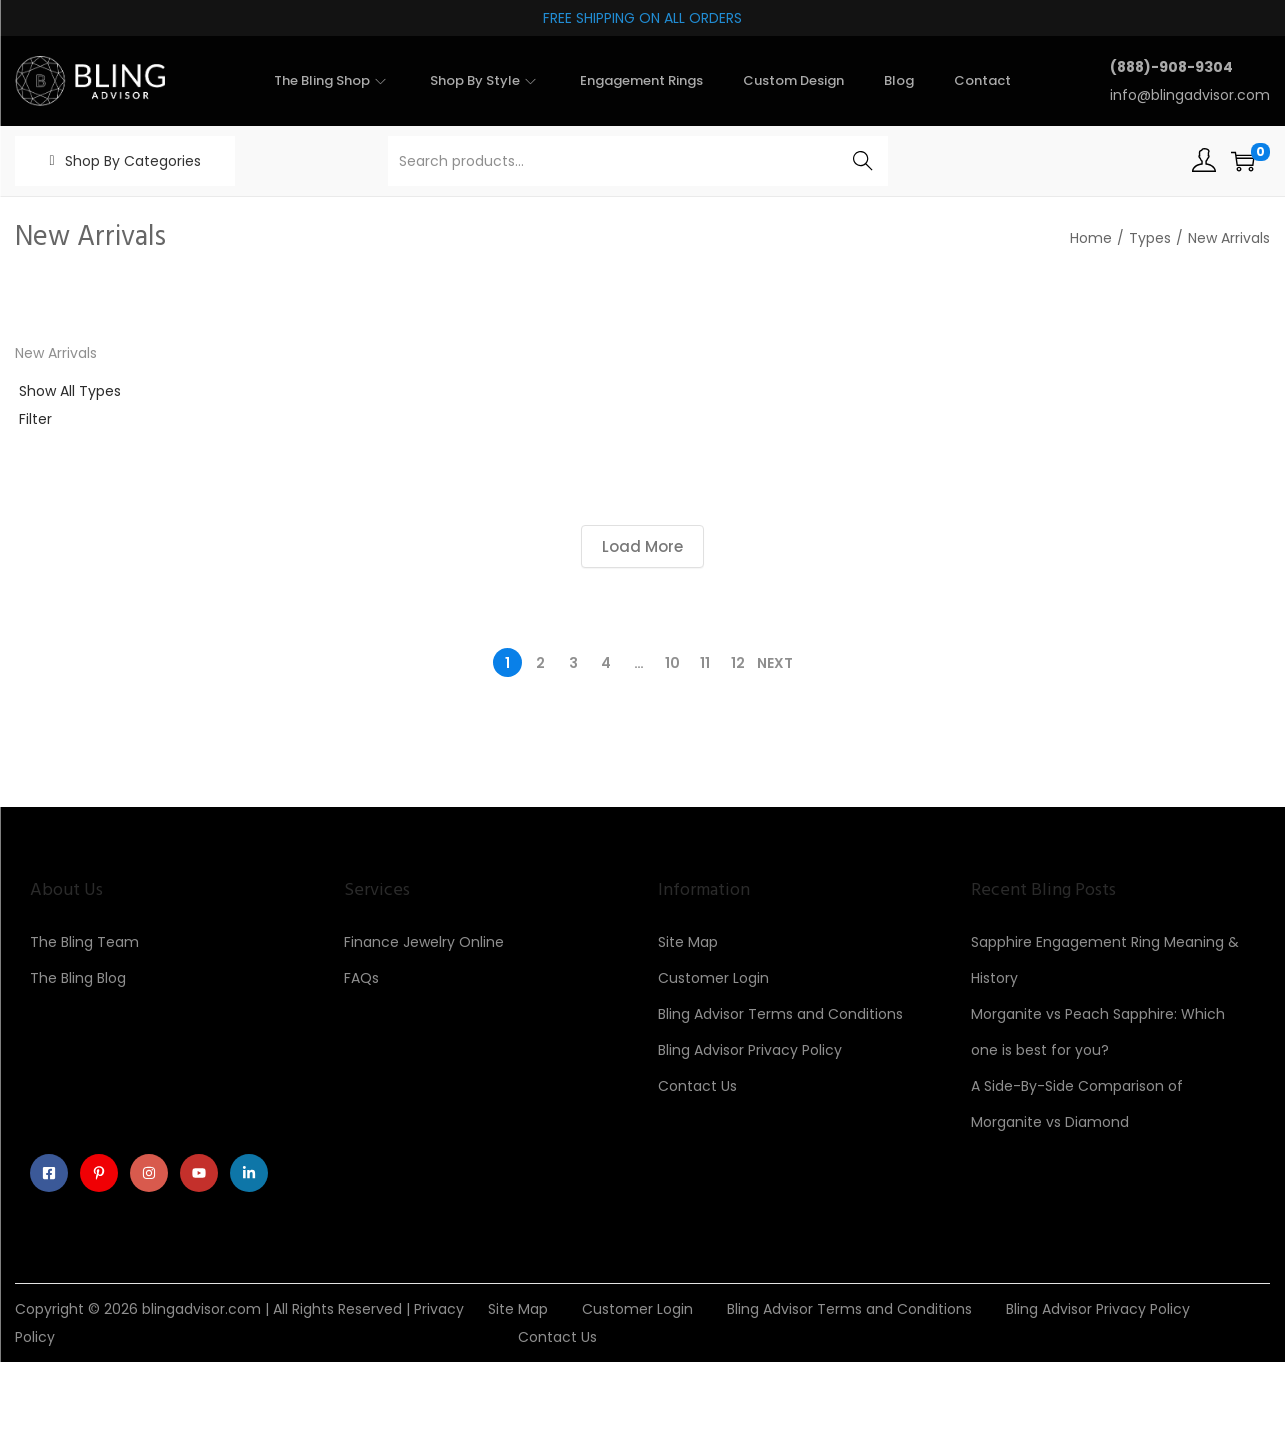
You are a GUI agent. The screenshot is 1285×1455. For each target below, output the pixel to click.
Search (862, 161)
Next (775, 663)
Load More (642, 546)
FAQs (361, 978)
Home (1091, 238)
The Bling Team (84, 942)
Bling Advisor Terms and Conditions (780, 1014)
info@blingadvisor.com (1190, 95)
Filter (35, 419)
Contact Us (697, 1086)
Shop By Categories (133, 161)
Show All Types (70, 391)
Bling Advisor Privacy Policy (750, 1050)
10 (672, 663)
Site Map (688, 942)
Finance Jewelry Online (424, 942)
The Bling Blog (78, 978)
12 (738, 663)
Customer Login (713, 978)
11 (705, 663)
